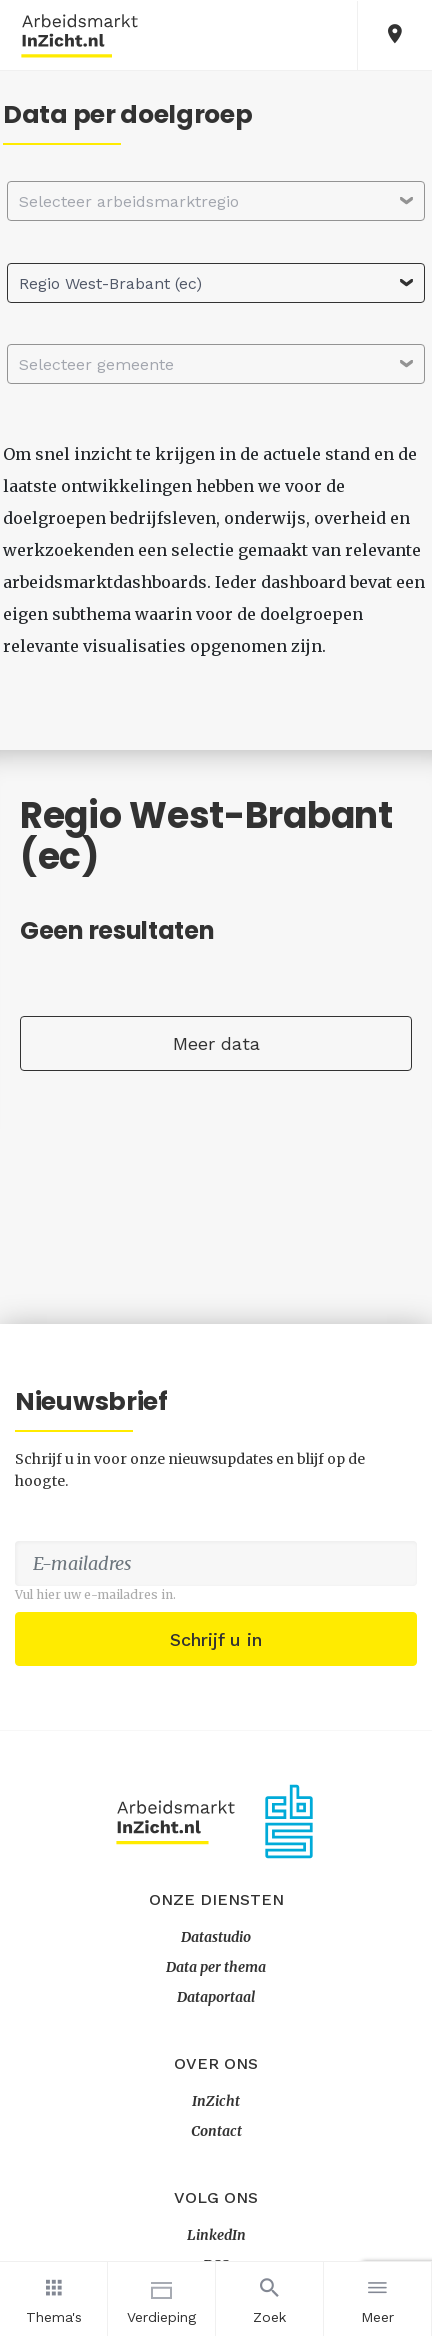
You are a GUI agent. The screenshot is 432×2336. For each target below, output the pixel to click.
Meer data (216, 1043)
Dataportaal (216, 1997)
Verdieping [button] (161, 2298)
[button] (395, 35)
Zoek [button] (269, 2298)
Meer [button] (377, 2298)
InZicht (216, 2101)
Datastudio (216, 1937)
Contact (216, 2131)
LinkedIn (216, 2235)
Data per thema (216, 1967)
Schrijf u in (216, 1639)
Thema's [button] (53, 2298)
